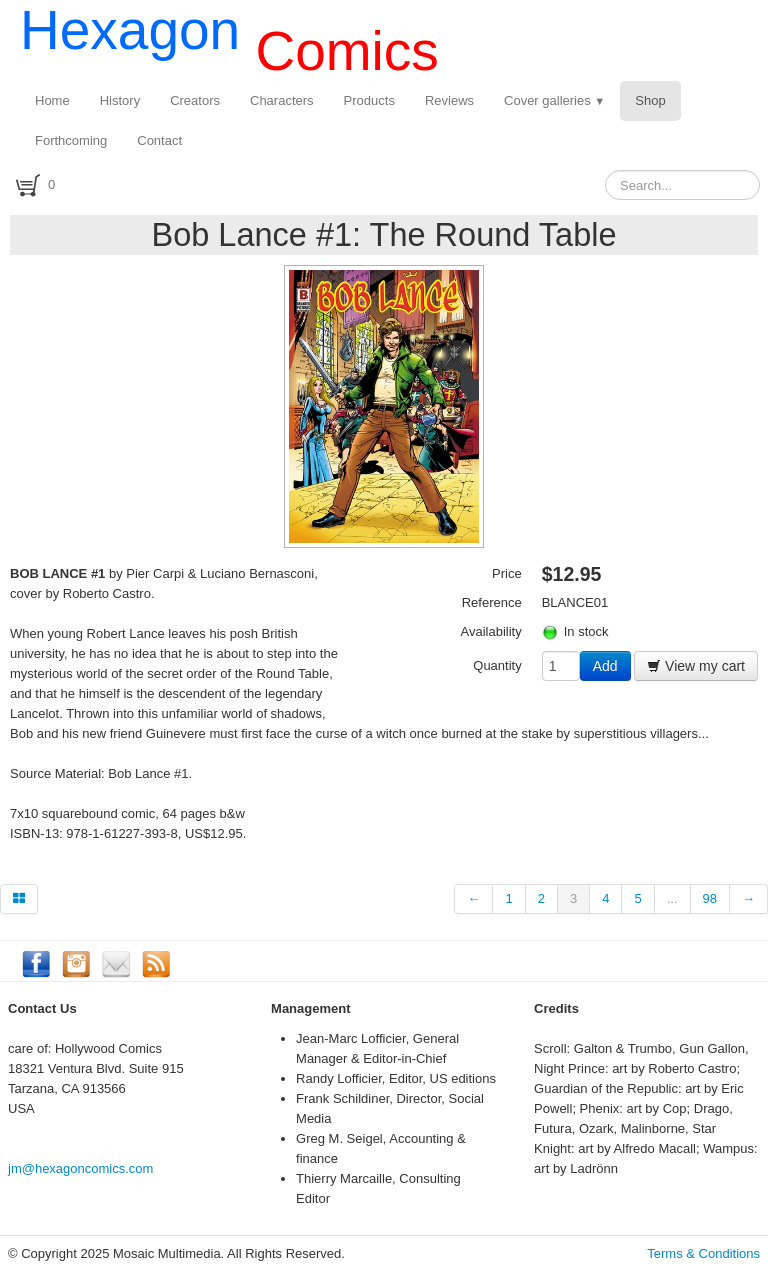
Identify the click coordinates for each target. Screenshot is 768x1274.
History (120, 100)
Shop (650, 100)
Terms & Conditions (703, 1253)
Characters (282, 100)
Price (507, 573)
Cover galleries (554, 100)
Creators (195, 100)
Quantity (497, 665)
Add (605, 666)
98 (710, 898)
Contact (159, 140)
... (672, 898)
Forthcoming (71, 140)
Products (369, 100)
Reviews (449, 100)
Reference (492, 602)
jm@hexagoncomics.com (80, 1168)
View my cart (696, 666)
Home (52, 100)
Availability (491, 631)
